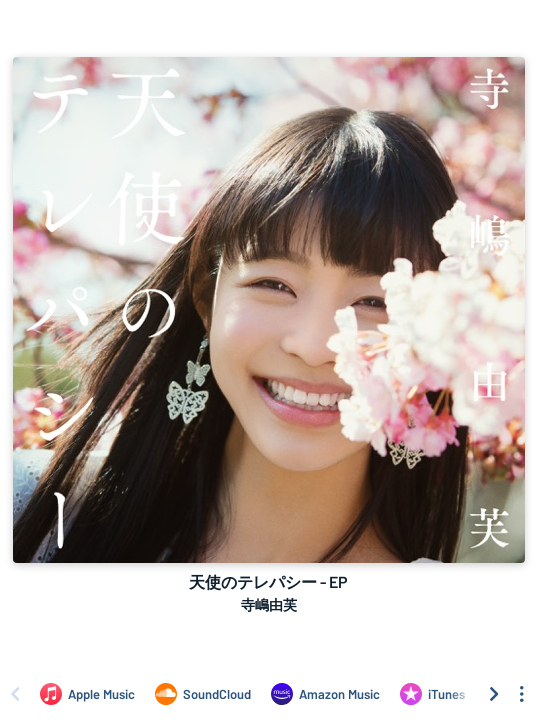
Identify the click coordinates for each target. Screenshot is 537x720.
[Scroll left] (15, 694)
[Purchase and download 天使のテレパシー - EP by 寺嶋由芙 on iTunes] (432, 694)
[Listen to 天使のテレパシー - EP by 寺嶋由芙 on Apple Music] (87, 694)
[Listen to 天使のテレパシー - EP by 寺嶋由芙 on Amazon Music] (325, 694)
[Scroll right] (494, 694)
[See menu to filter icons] (522, 694)
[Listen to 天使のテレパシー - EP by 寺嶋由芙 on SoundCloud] (203, 694)
